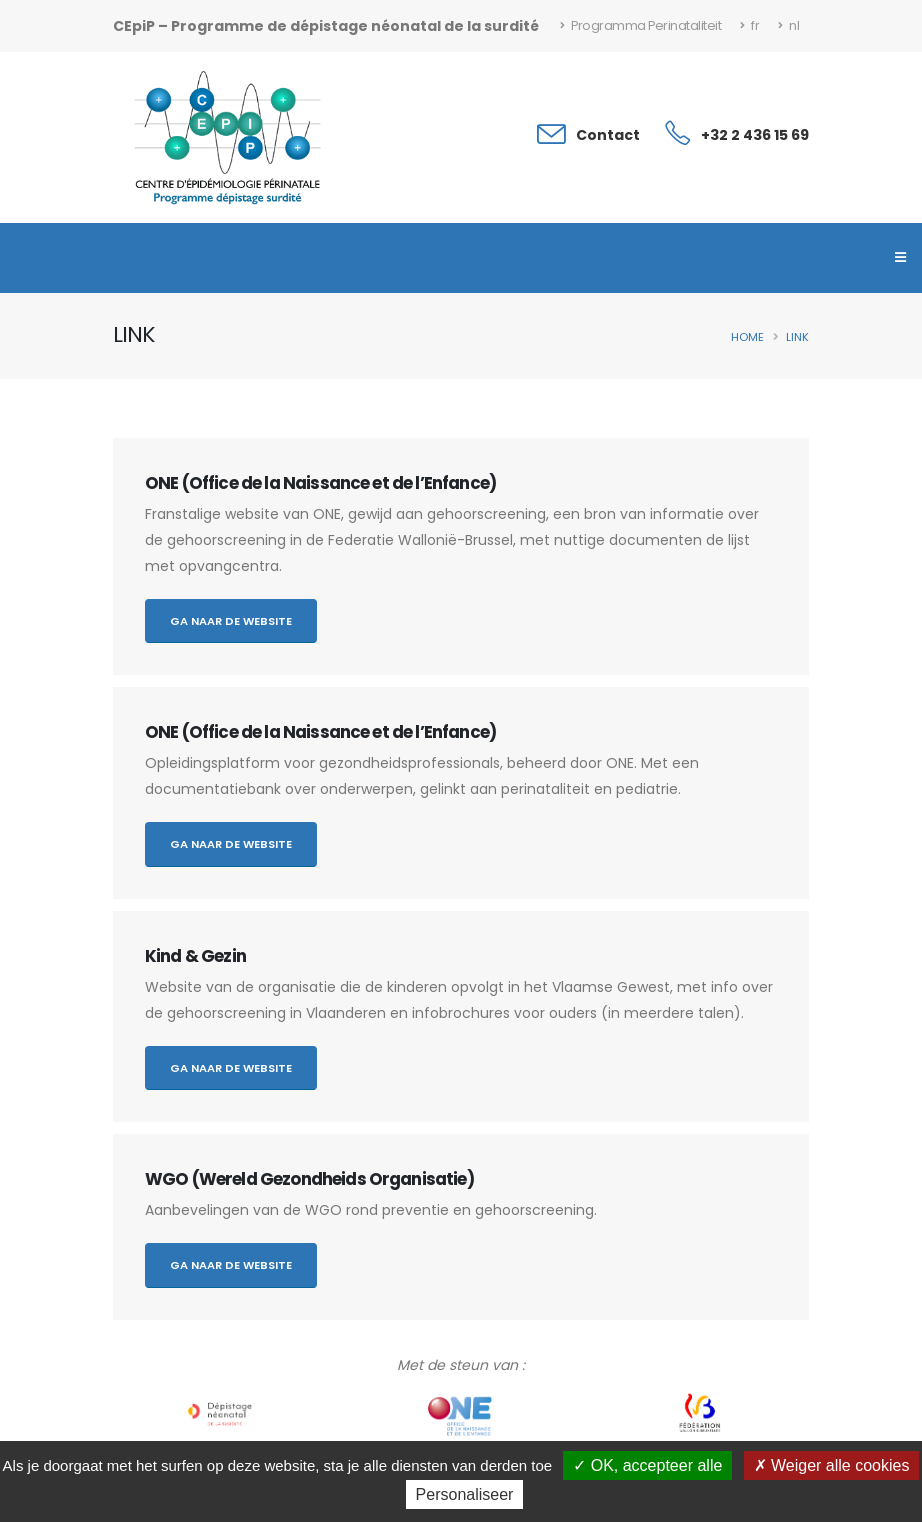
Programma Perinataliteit (640, 25)
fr (749, 25)
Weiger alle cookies (832, 1465)
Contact (608, 135)
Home (747, 337)
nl (788, 25)
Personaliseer (465, 1494)
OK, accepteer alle (647, 1465)
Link (797, 337)
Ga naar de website (231, 621)
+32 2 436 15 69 (755, 135)
